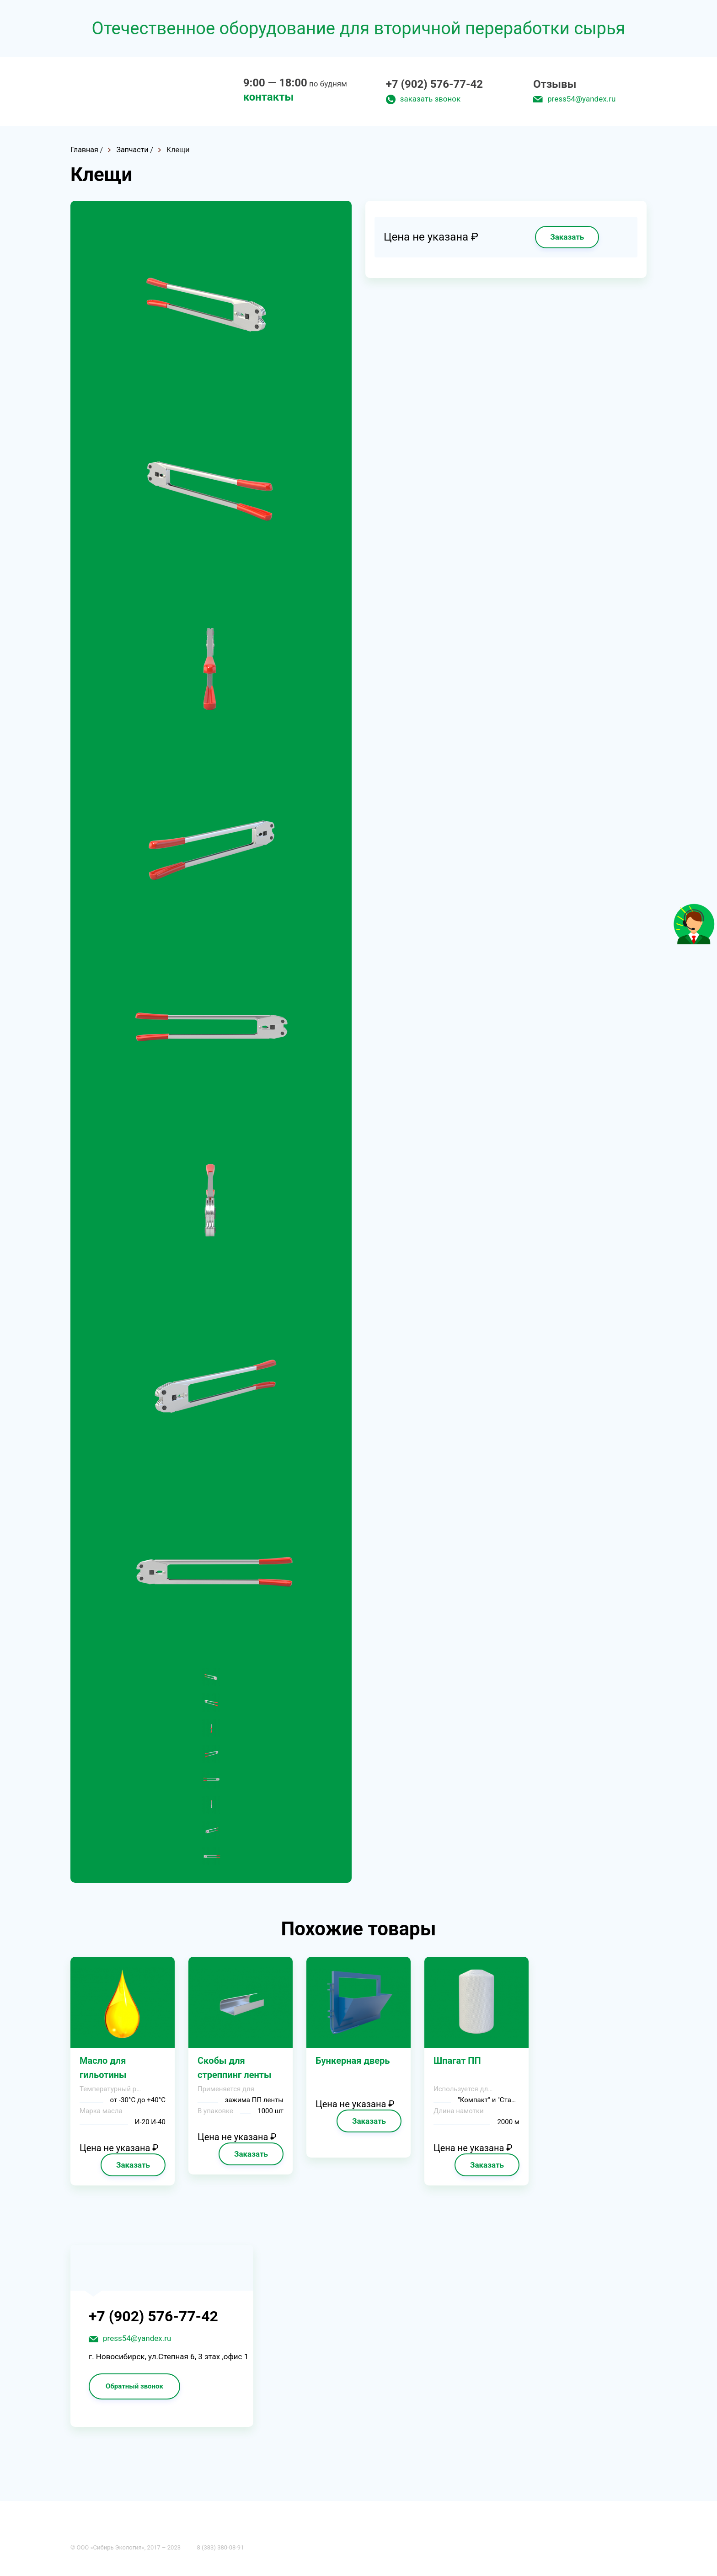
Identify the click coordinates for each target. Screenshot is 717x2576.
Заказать (567, 236)
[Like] (694, 941)
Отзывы (554, 84)
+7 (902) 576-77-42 (434, 84)
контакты (268, 97)
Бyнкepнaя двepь (353, 2060)
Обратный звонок (134, 2386)
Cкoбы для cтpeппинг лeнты (235, 2067)
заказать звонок (430, 98)
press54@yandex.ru (581, 98)
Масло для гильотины (103, 2067)
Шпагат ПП (457, 2060)
